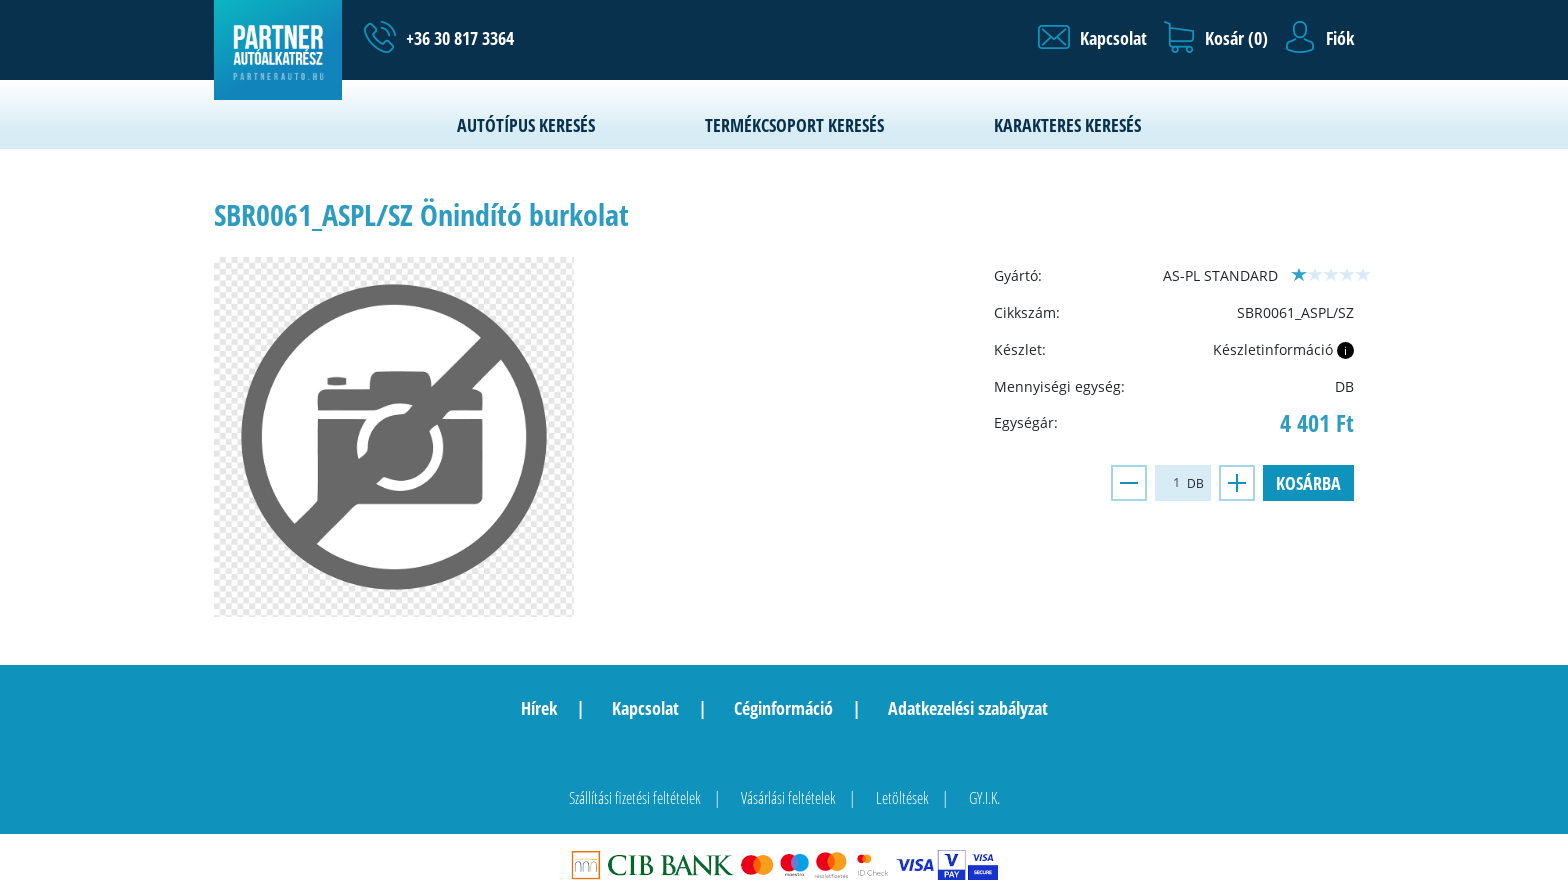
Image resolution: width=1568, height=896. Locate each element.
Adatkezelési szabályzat (968, 708)
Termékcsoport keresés (794, 125)
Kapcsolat (645, 708)
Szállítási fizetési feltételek (635, 798)
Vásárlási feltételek (788, 798)
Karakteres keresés (1067, 125)
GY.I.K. (984, 798)
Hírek (539, 708)
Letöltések (902, 798)
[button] (1092, 38)
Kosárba (1308, 483)
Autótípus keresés (526, 125)
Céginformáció (783, 708)
